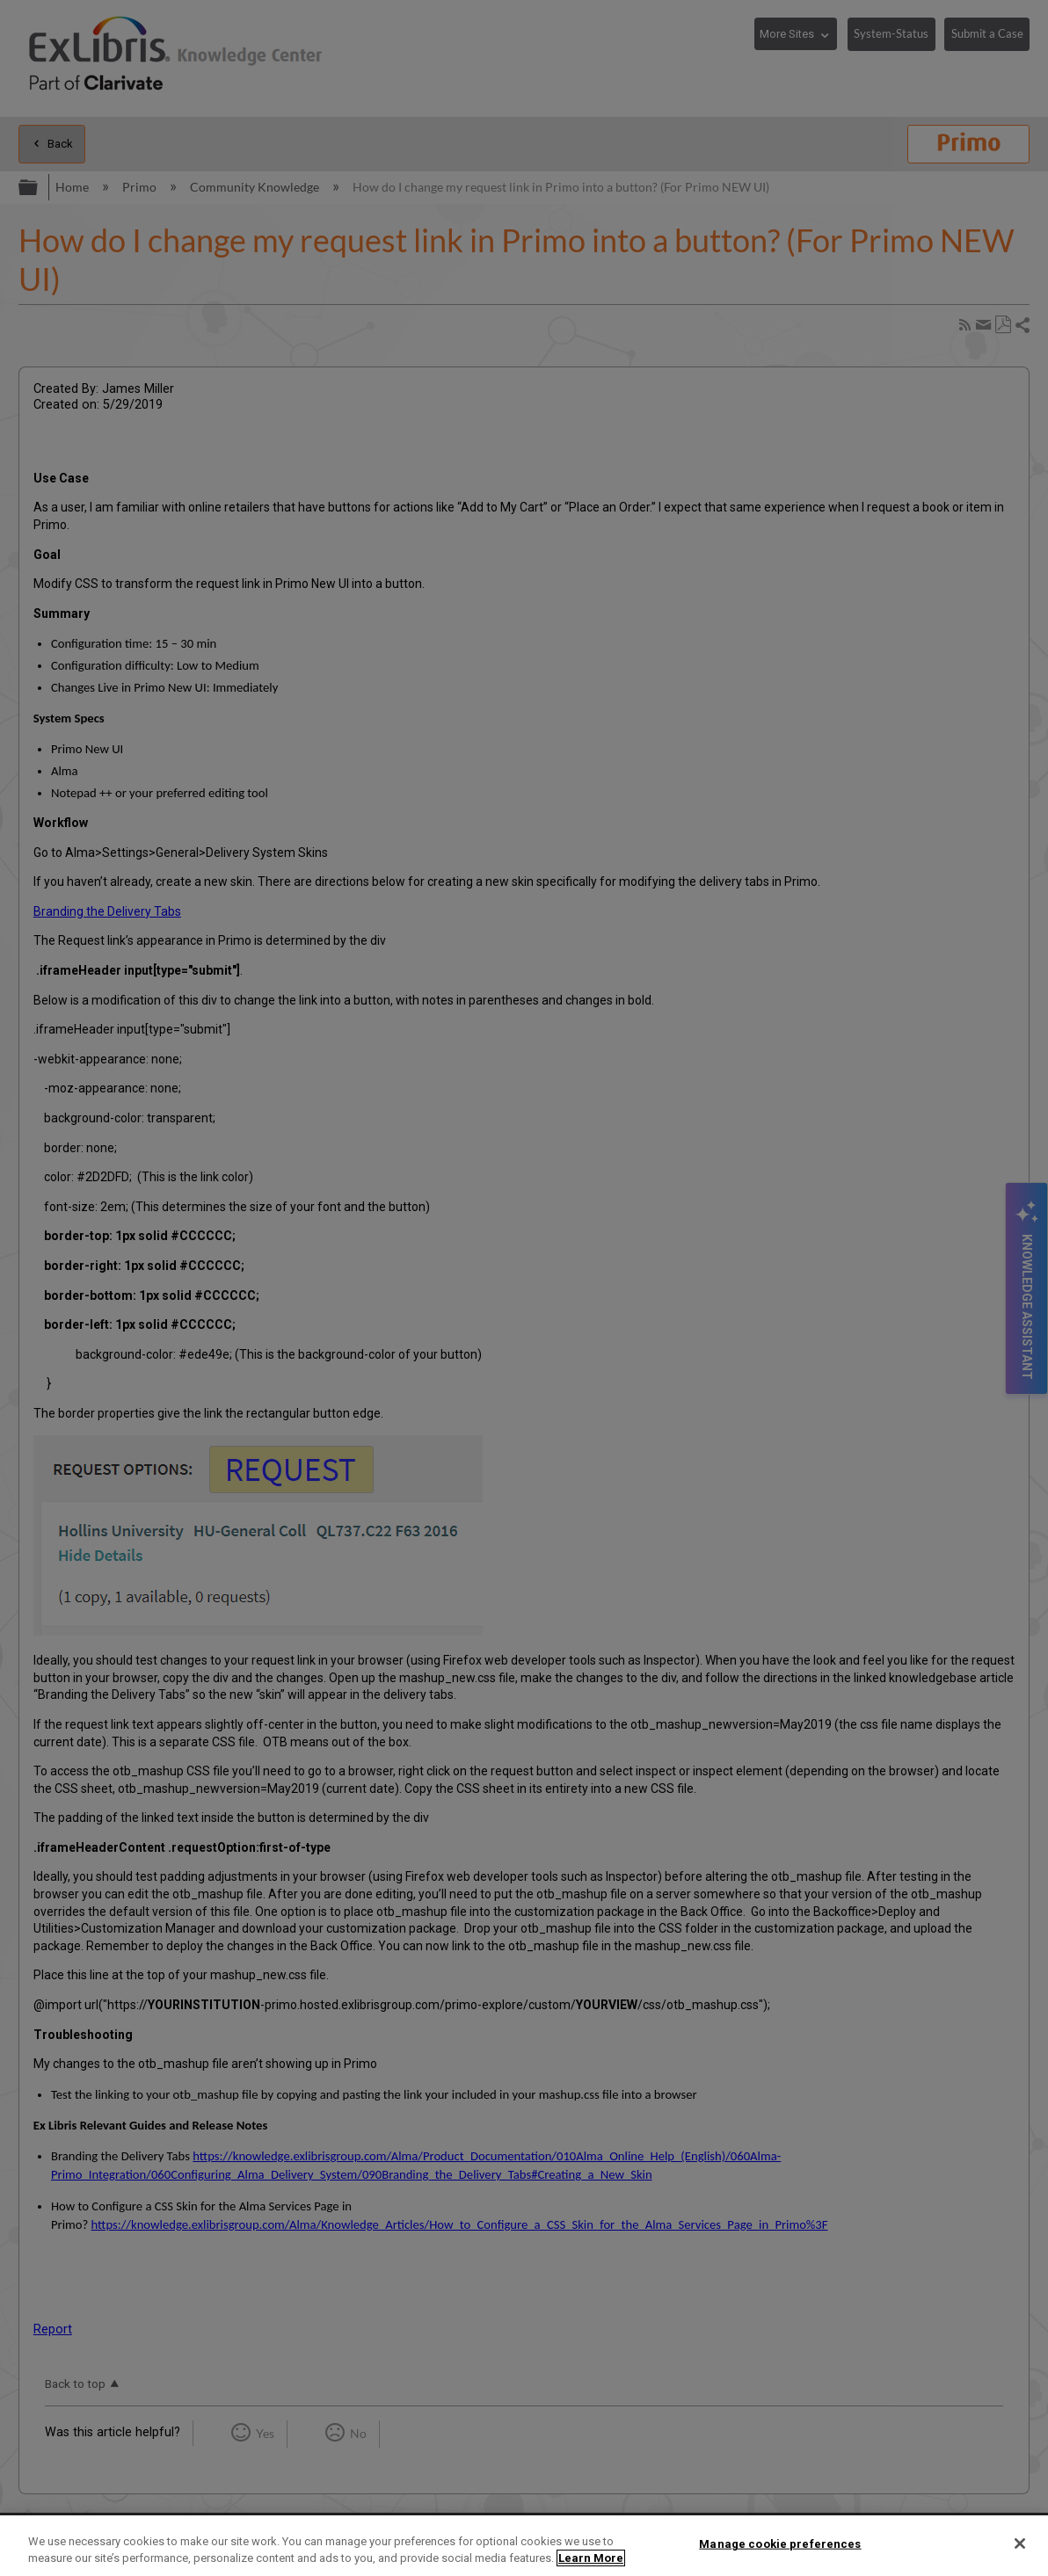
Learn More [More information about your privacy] (590, 2558)
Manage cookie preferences (780, 2544)
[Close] (1020, 2543)
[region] (524, 2545)
